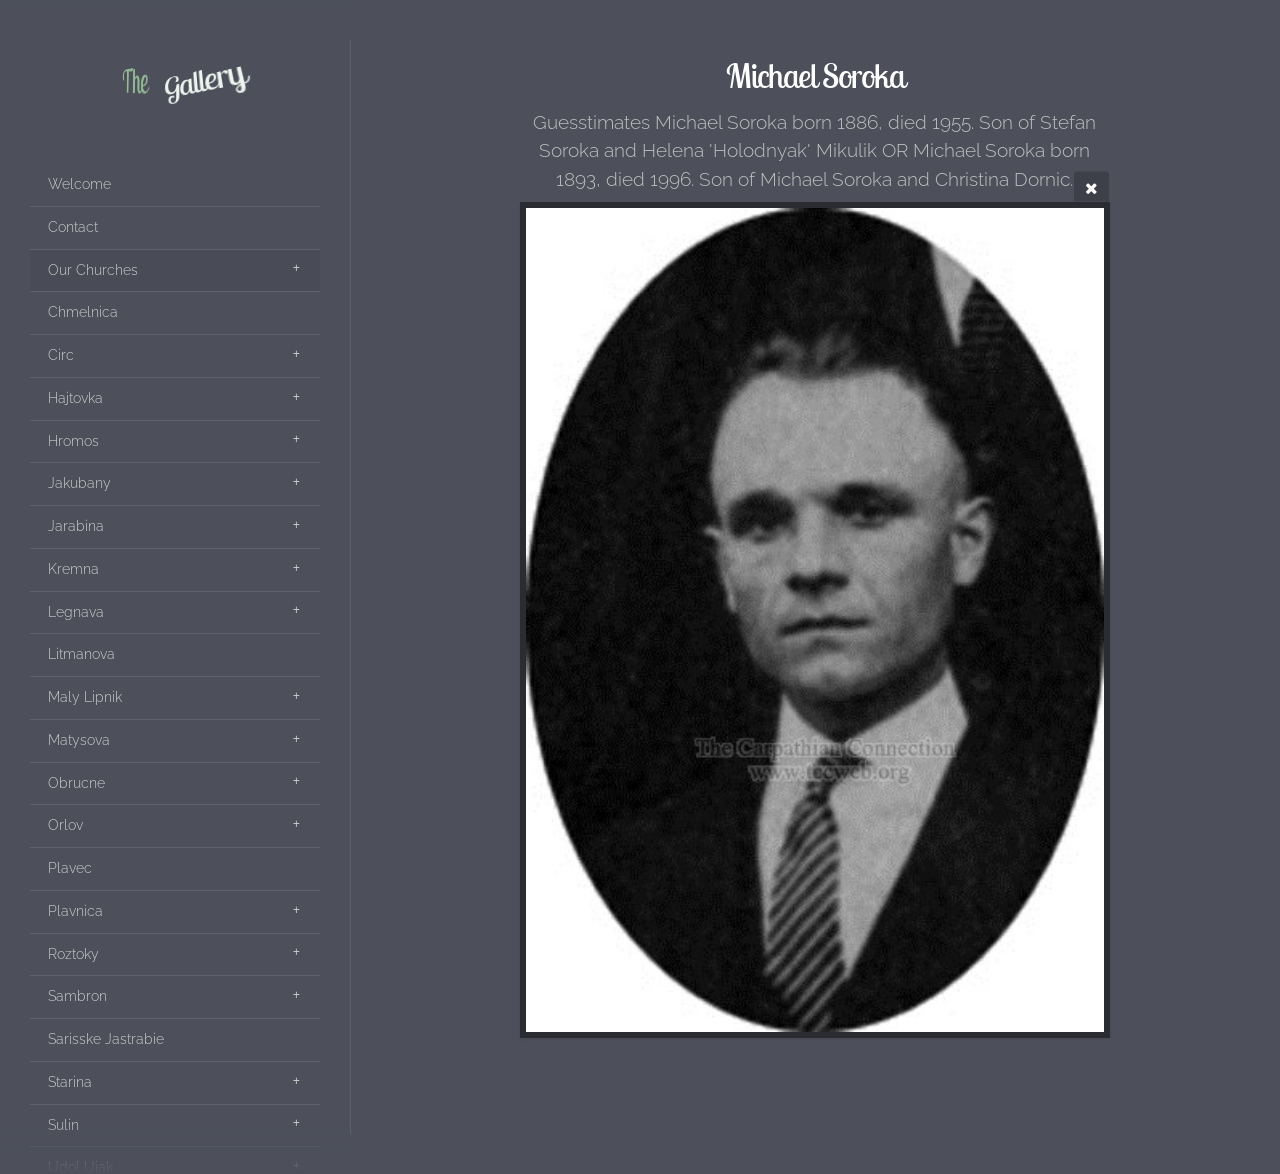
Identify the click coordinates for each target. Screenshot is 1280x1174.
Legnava (76, 612)
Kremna (73, 569)
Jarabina (76, 526)
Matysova (79, 740)
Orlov (65, 825)
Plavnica (75, 911)
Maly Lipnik (85, 697)
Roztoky (73, 954)
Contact (73, 227)
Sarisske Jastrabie (106, 1039)
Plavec (70, 868)
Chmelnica (83, 312)
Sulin (63, 1125)
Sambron (77, 996)
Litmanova (81, 654)
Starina (70, 1082)
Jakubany (79, 483)
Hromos (73, 441)
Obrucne (76, 783)
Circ (61, 355)
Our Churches (93, 270)
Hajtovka (75, 398)
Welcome (79, 184)
